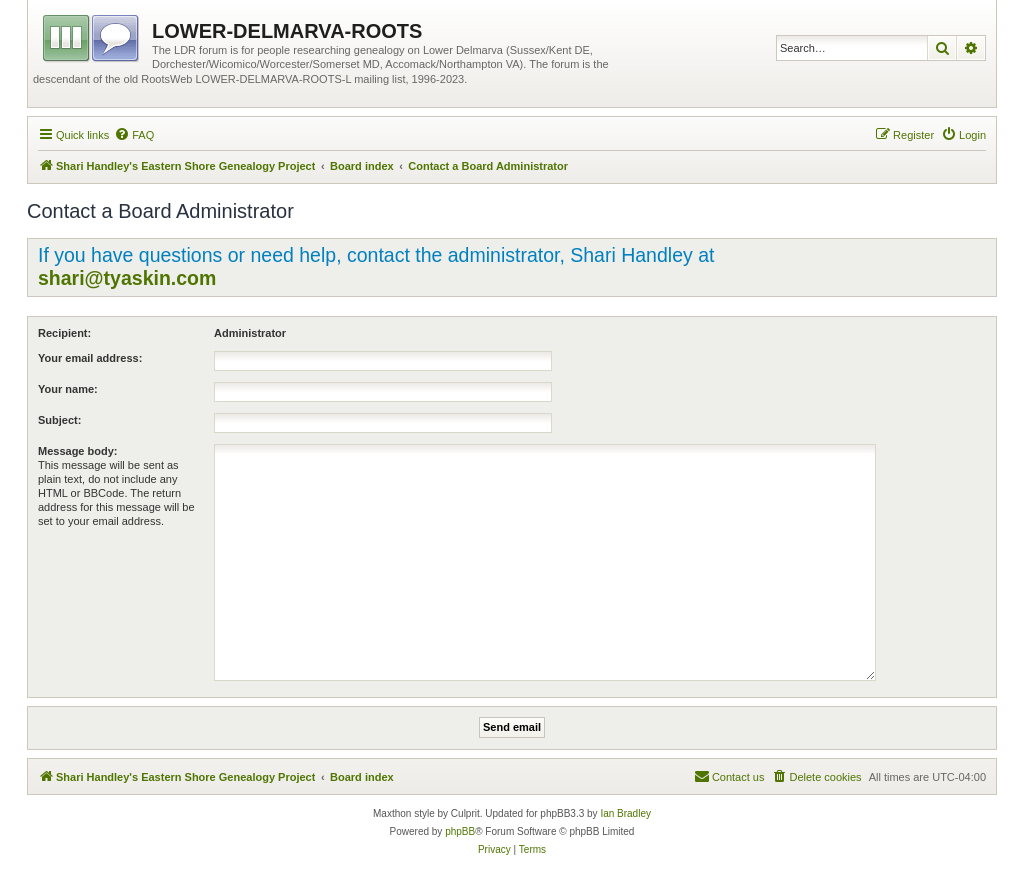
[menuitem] (134, 135)
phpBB (460, 831)
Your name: (68, 389)
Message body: (77, 451)
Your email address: (90, 358)
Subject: (59, 420)
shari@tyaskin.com (127, 278)
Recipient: (64, 333)
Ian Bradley (625, 813)
